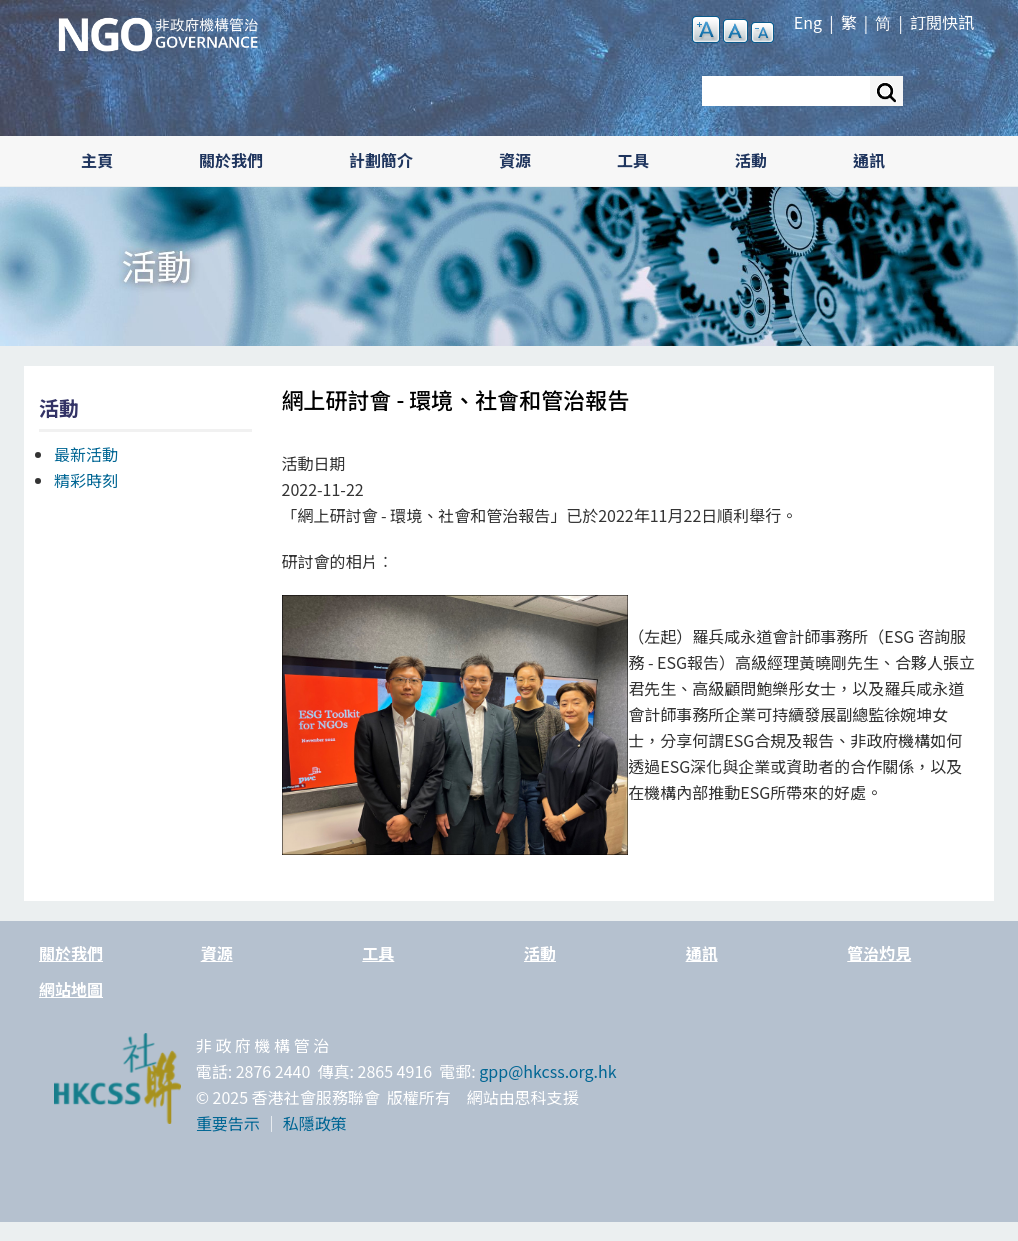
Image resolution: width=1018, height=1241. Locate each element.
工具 (633, 160)
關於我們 (231, 160)
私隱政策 (315, 1123)
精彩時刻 (86, 480)
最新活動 (86, 454)
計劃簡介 (381, 160)
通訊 (869, 160)
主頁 (97, 160)
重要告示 (228, 1123)
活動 (751, 160)
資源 (515, 160)
